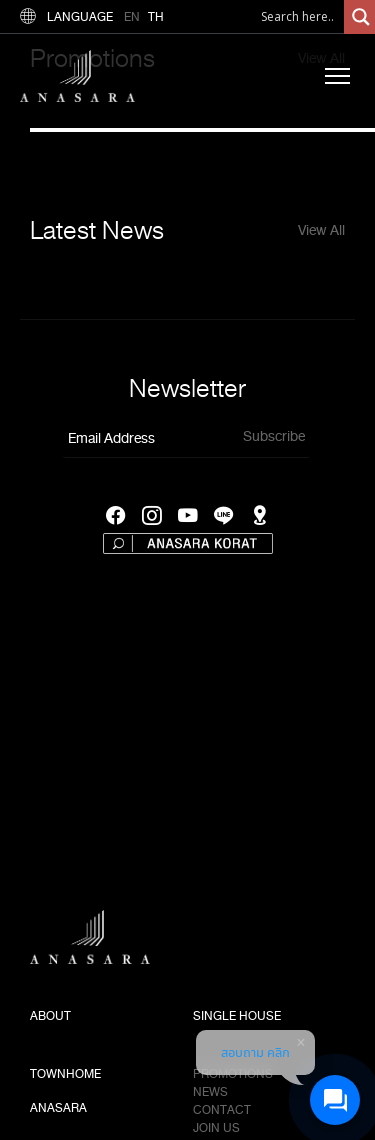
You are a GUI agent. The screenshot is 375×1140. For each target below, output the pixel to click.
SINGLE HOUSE (237, 1016)
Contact (222, 1110)
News (210, 1092)
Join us (216, 1128)
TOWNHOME (65, 1074)
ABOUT (50, 1016)
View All (321, 230)
